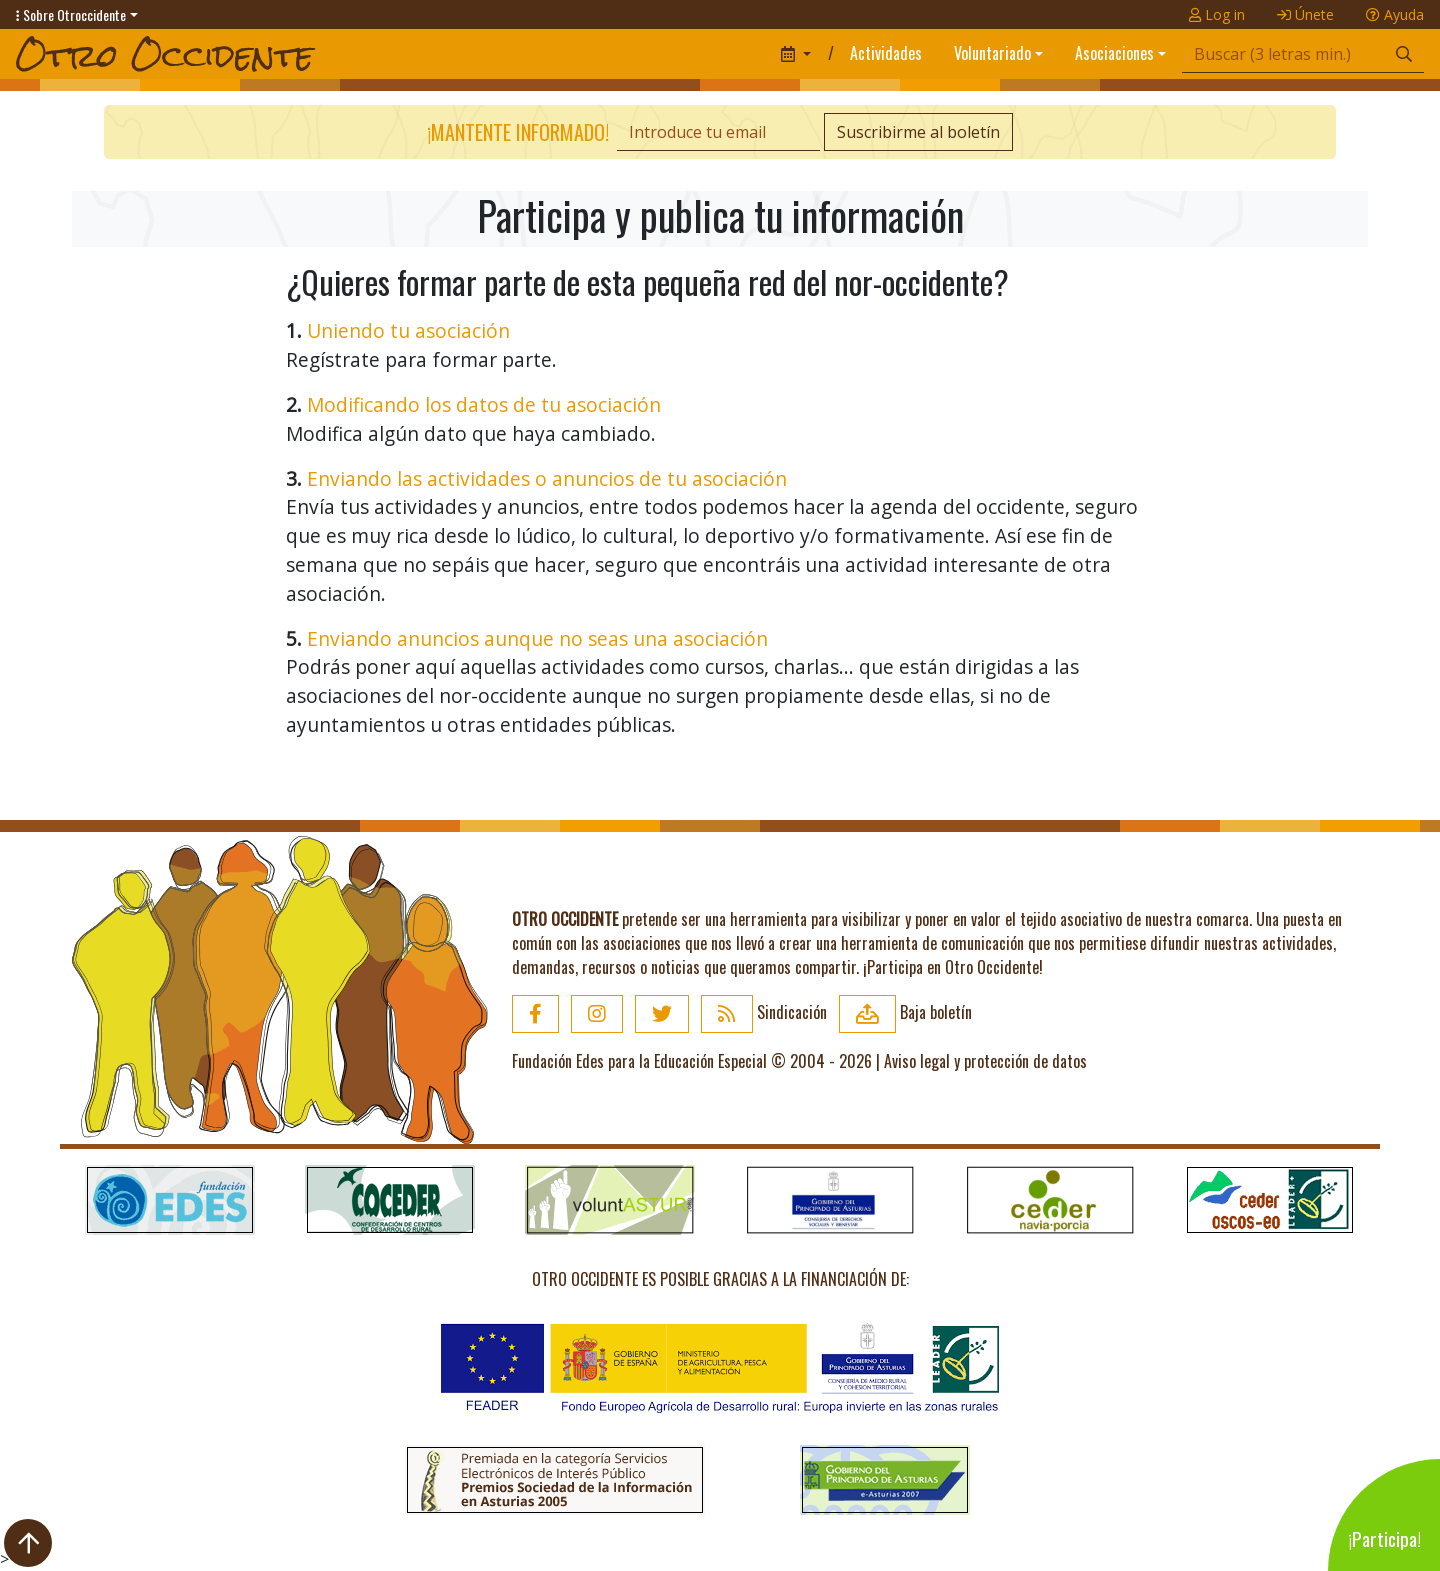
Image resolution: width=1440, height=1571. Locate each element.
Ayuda (1395, 14)
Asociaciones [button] (1114, 53)
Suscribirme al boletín (918, 132)
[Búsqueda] (1283, 54)
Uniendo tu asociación (408, 330)
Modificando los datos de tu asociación (484, 404)
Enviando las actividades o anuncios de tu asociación (547, 478)
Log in (1217, 14)
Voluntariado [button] (992, 53)
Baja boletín (905, 1012)
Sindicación (764, 1012)
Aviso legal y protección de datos (985, 1061)
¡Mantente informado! (518, 132)
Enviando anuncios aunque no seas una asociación (537, 638)
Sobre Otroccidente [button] (71, 14)
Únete (1305, 14)
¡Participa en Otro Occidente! (953, 967)
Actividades (886, 53)
